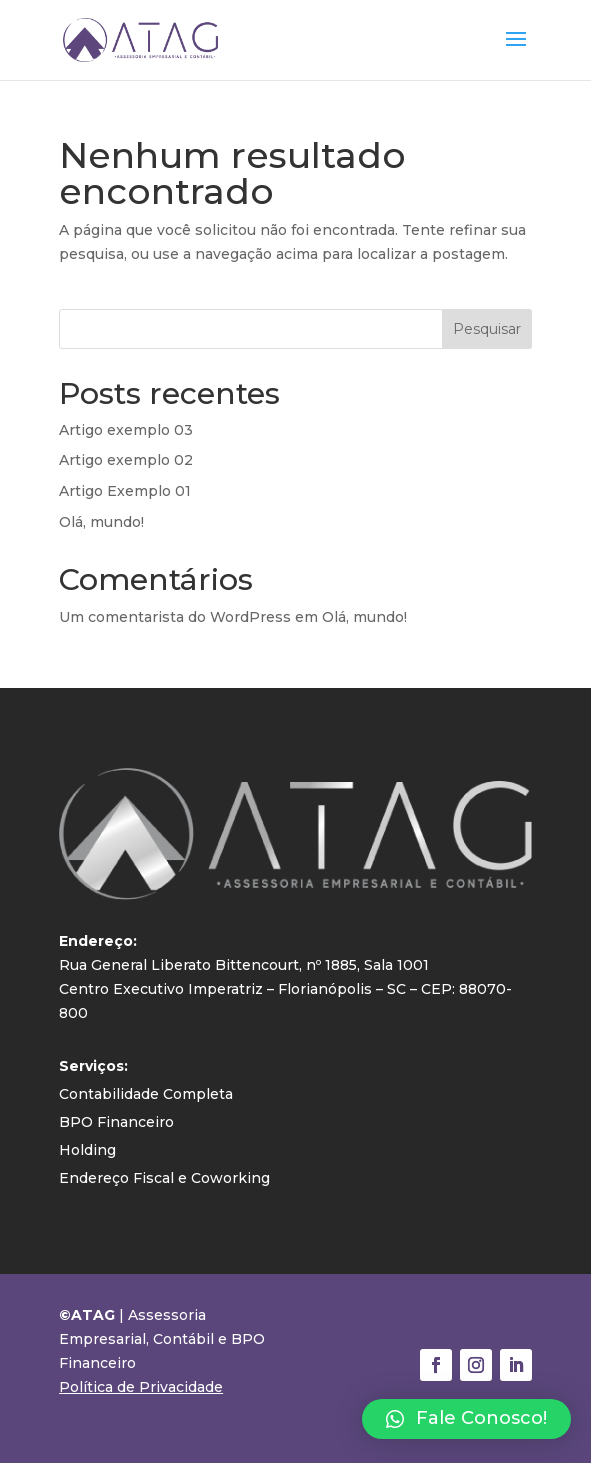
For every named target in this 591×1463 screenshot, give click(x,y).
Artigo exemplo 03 (126, 430)
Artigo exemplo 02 (126, 460)
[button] (466, 1419)
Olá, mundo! (101, 522)
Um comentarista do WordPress (175, 617)
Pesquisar (487, 329)
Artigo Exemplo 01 (125, 491)
